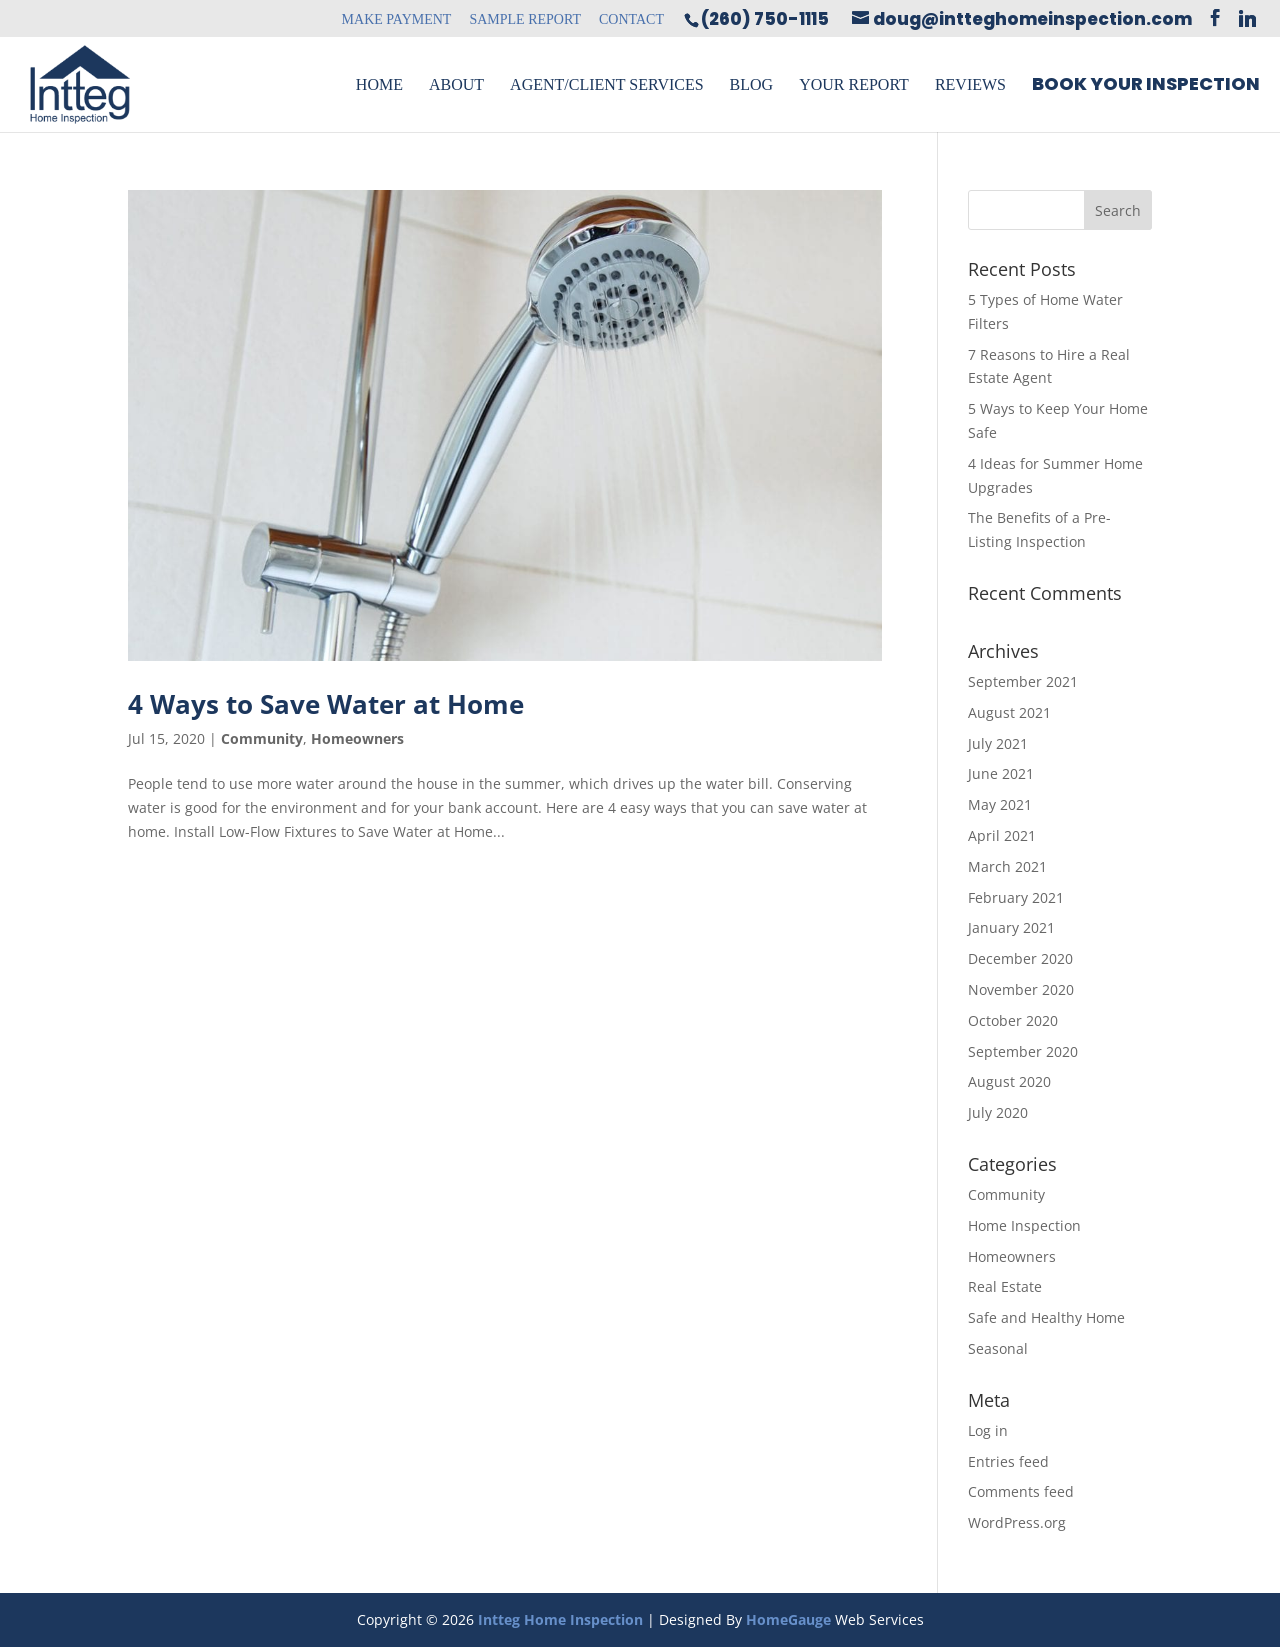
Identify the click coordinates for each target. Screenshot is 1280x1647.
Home (379, 85)
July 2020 (998, 1112)
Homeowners (357, 738)
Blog (752, 85)
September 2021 (1023, 681)
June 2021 (1001, 773)
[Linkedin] (1247, 18)
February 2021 (1016, 897)
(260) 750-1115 (765, 19)
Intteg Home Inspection (560, 1619)
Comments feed (1021, 1491)
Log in (988, 1430)
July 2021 (998, 743)
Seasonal (998, 1348)
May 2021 (1000, 804)
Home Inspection (1024, 1225)
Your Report (854, 85)
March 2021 (1007, 866)
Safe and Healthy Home (1046, 1317)
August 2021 (1009, 712)
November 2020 (1021, 989)
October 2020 (1013, 1020)
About (456, 85)
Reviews (970, 85)
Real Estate (1005, 1286)
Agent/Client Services (607, 85)
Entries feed (1008, 1461)
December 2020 (1020, 958)
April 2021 (1002, 835)
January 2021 (1011, 927)
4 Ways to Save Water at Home (326, 704)
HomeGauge (788, 1619)
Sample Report (525, 19)
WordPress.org (1017, 1522)
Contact (631, 19)
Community (262, 738)
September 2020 (1023, 1051)
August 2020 (1009, 1081)
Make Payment (397, 19)
